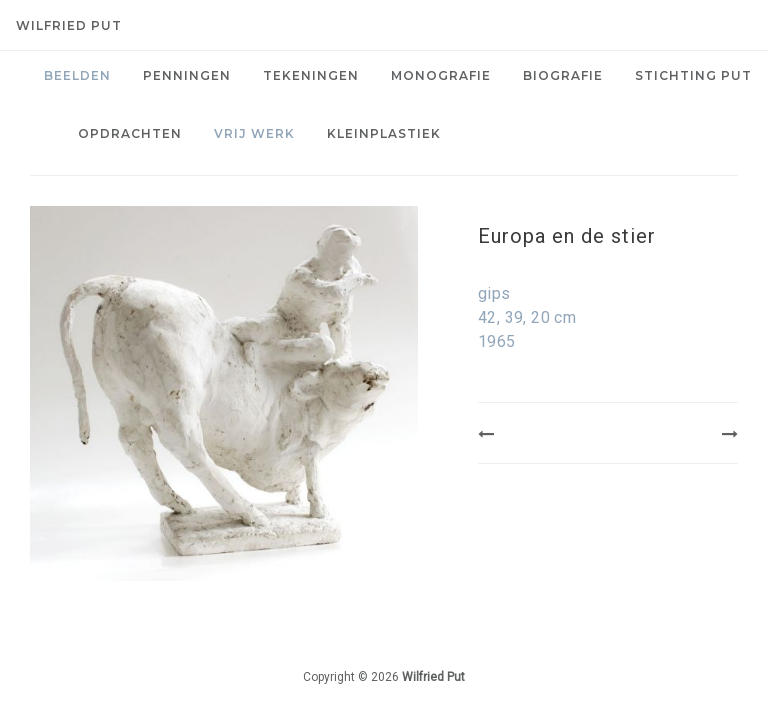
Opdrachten (130, 133)
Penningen (187, 75)
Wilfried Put (69, 25)
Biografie (563, 75)
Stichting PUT (693, 75)
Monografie (441, 75)
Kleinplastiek (384, 133)
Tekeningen (311, 75)
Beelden (77, 75)
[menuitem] (77, 76)
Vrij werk (254, 133)
